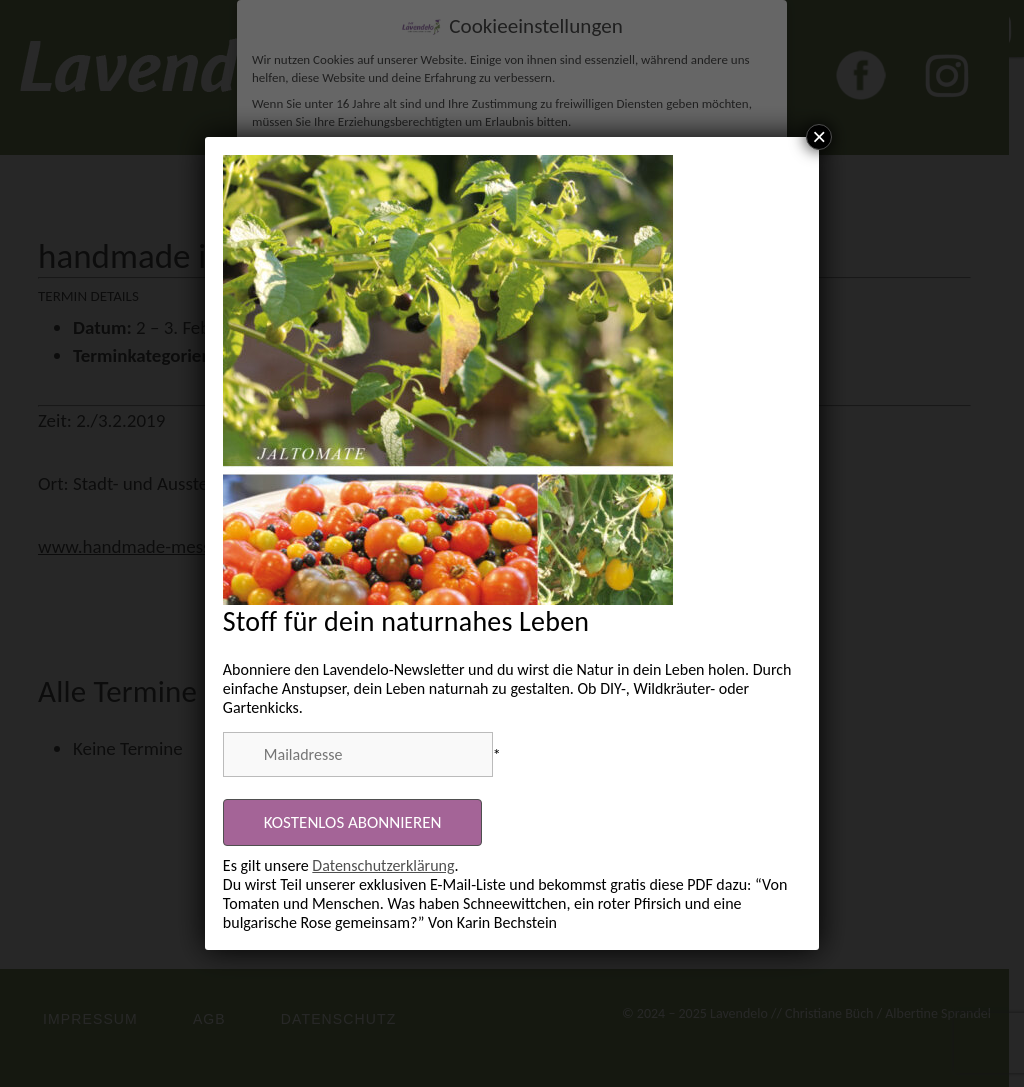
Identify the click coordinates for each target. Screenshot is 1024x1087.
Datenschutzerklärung (383, 865)
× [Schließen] (819, 137)
